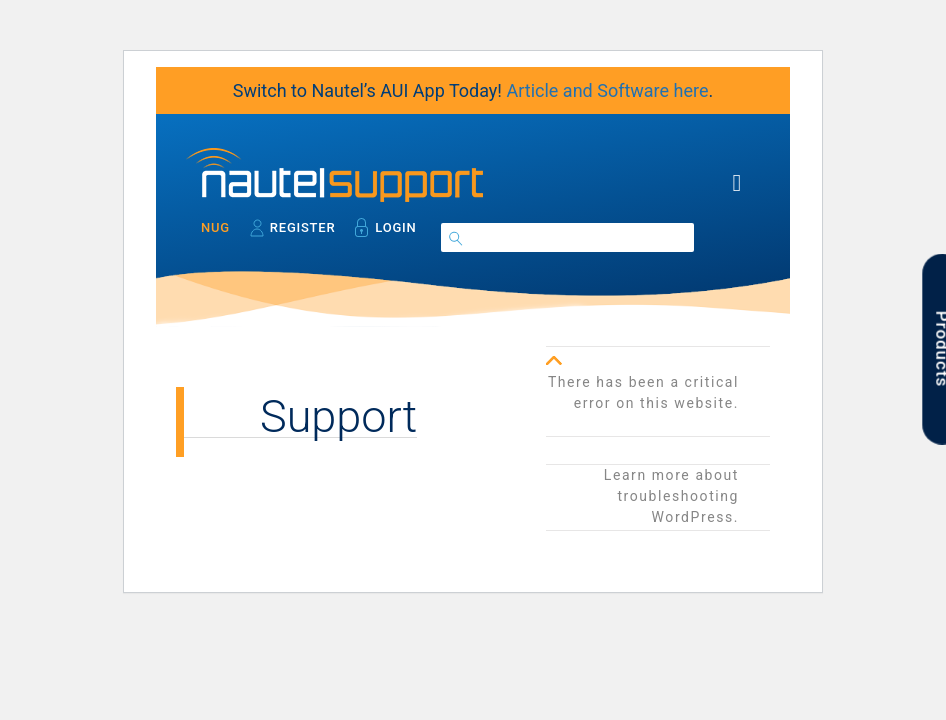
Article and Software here (607, 90)
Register (302, 227)
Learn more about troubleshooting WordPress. (671, 496)
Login (395, 227)
